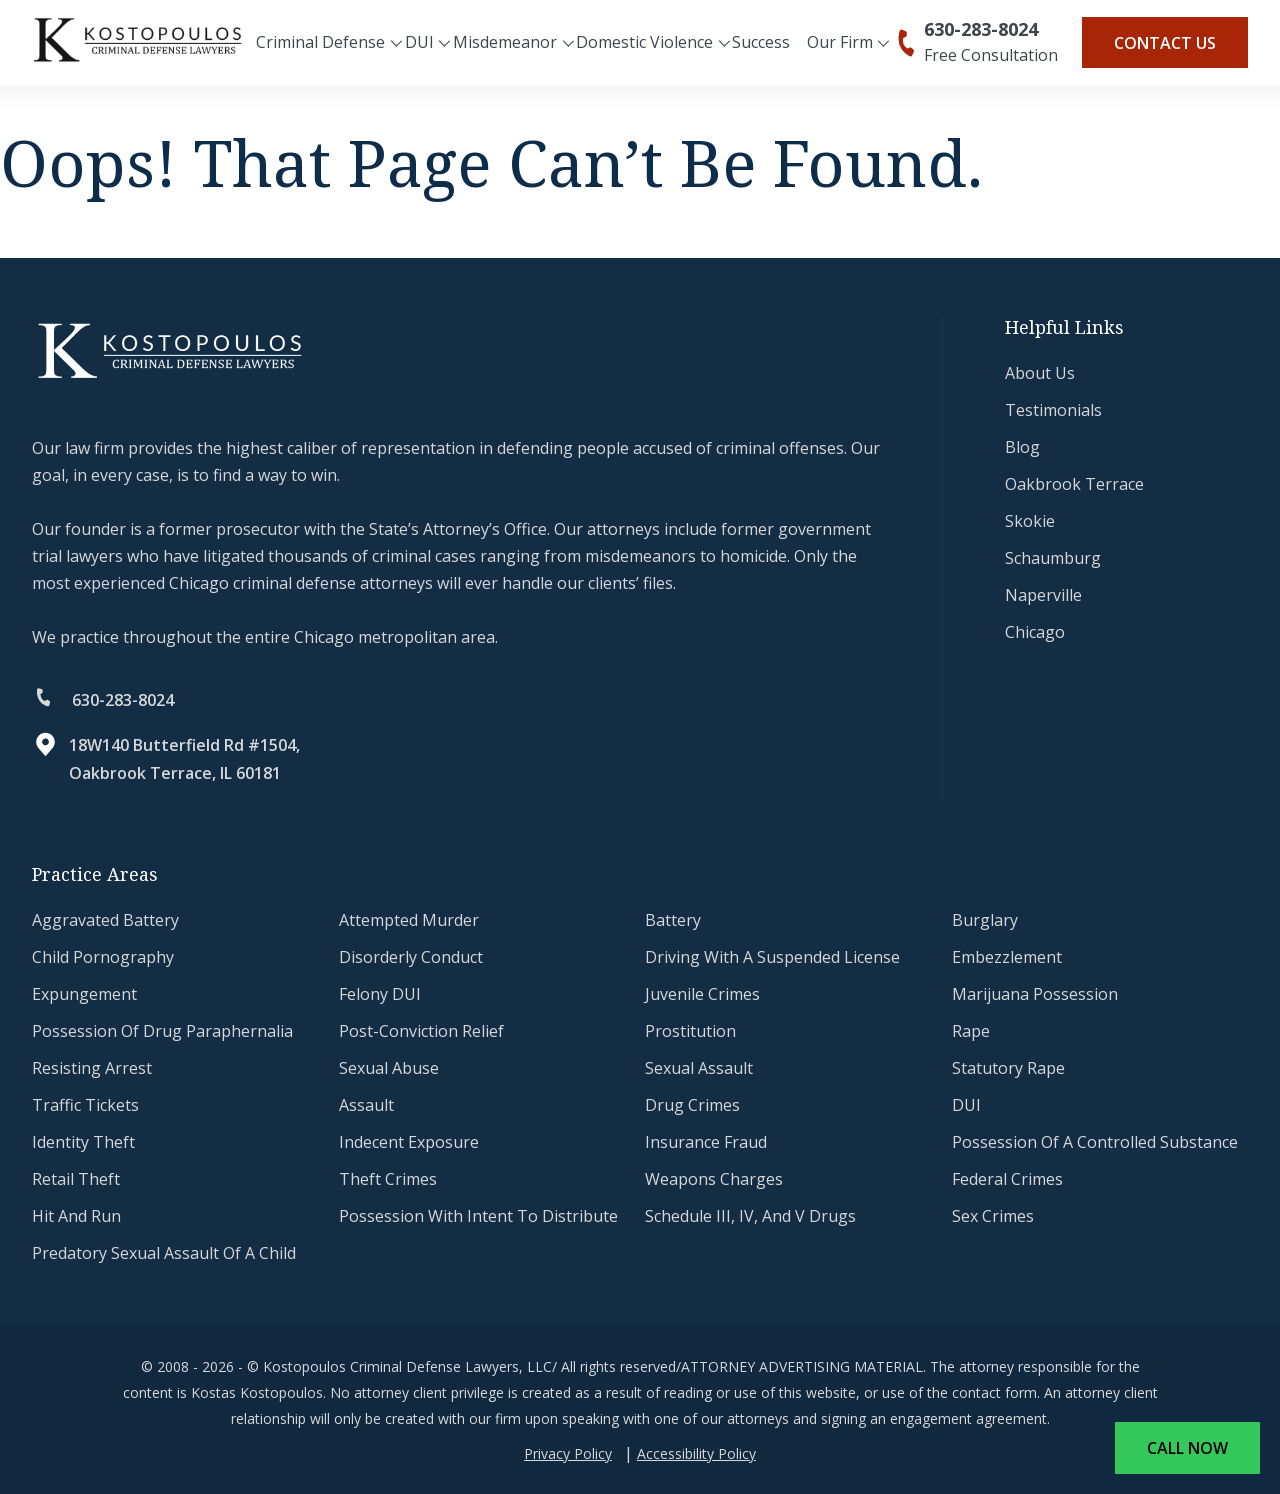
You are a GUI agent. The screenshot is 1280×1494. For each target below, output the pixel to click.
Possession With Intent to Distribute (478, 1216)
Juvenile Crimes (702, 994)
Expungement (84, 994)
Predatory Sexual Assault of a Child (164, 1253)
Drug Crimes (692, 1105)
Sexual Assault (699, 1068)
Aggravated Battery (105, 920)
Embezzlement (1007, 957)
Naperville (1043, 595)
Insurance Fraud (706, 1142)
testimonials (1053, 410)
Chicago (1035, 632)
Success (761, 42)
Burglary (985, 920)
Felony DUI (380, 994)
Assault (366, 1105)
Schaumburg (1053, 558)
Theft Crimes (388, 1179)
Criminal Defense (320, 42)
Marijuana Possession (1035, 994)
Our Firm (840, 42)
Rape (971, 1031)
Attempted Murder (409, 920)
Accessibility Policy (696, 1453)
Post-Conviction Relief (421, 1031)
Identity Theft (83, 1142)
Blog (1022, 447)
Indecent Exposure (409, 1142)
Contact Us (1165, 43)
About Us (1040, 373)
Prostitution (690, 1031)
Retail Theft (76, 1179)
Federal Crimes (1007, 1179)
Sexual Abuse (389, 1068)
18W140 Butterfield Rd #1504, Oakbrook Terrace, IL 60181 (184, 759)
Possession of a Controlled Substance (1095, 1142)
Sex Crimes (993, 1216)
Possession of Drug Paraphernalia (162, 1031)
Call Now (1187, 1448)
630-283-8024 (981, 29)
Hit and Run (76, 1216)
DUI (419, 42)
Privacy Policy (568, 1453)
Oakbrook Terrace (1074, 484)
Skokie (1030, 521)
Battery (673, 920)
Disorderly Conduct (411, 957)
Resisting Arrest (92, 1068)
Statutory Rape (1008, 1068)
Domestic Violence (644, 42)
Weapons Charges (714, 1179)
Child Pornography (103, 957)
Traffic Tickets (85, 1105)
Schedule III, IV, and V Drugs (750, 1216)
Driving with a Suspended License (772, 957)
